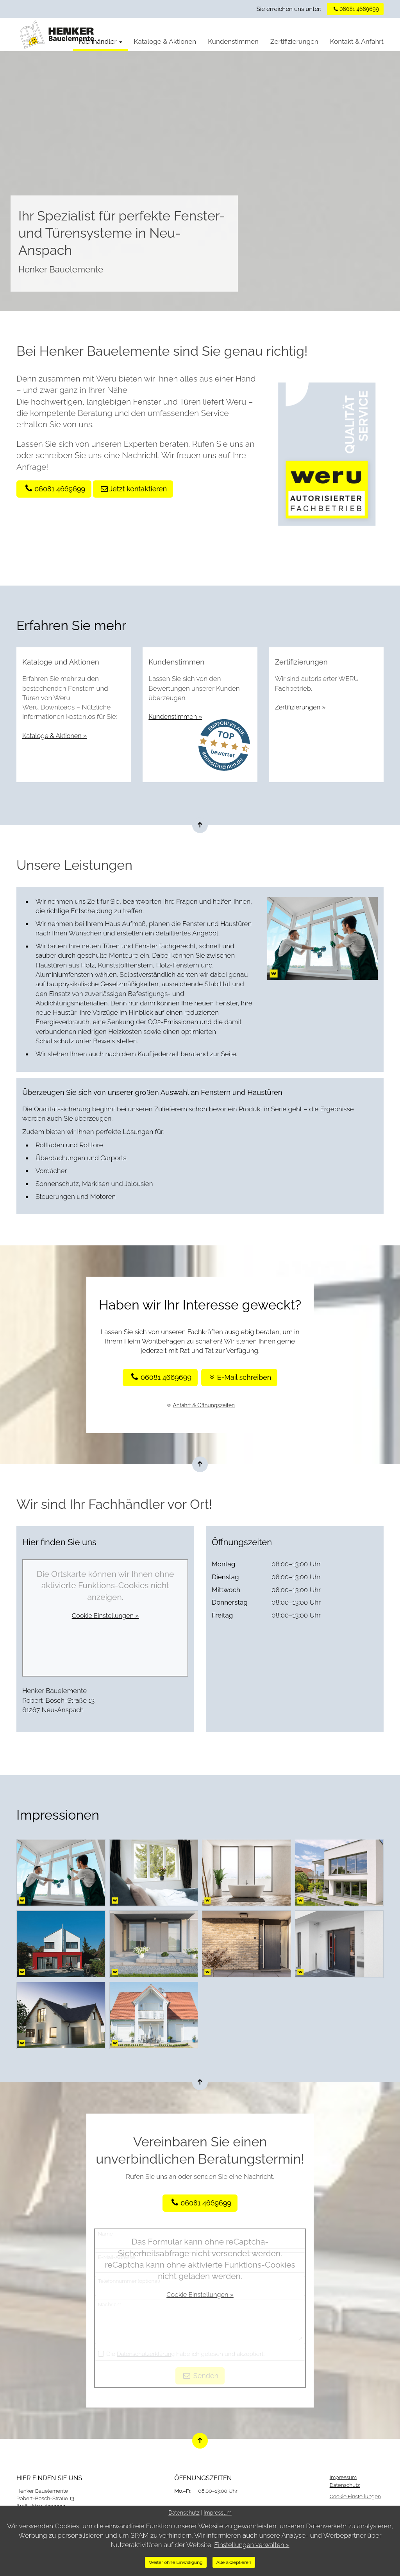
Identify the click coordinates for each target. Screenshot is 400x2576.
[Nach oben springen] (200, 825)
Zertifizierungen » (301, 707)
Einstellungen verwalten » (252, 2545)
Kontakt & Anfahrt (357, 41)
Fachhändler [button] (100, 41)
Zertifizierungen (294, 41)
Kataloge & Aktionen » (55, 736)
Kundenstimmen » (176, 716)
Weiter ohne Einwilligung (176, 2562)
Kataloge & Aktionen (165, 41)
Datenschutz (345, 2484)
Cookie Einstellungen (355, 2496)
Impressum (343, 2477)
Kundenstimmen (233, 41)
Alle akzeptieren (234, 2562)
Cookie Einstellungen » (105, 1615)
